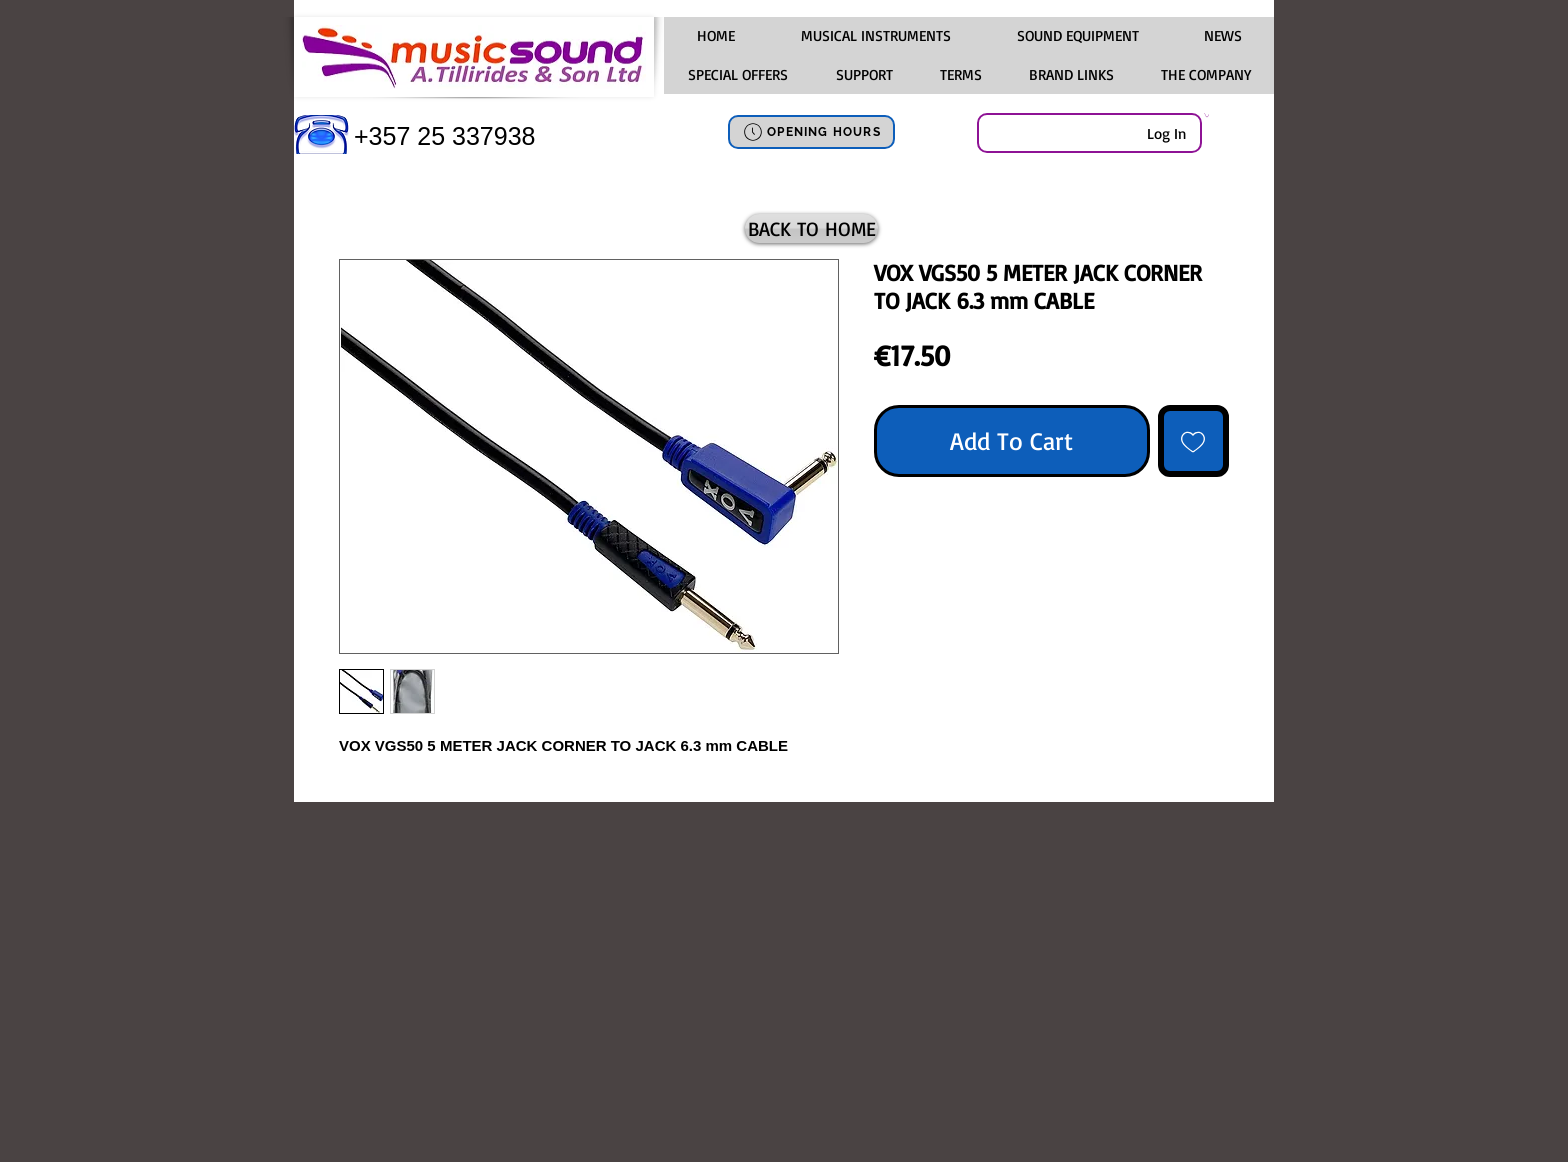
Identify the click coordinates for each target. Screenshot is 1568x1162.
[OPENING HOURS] (811, 132)
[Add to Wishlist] (1194, 441)
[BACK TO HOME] (811, 228)
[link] (1206, 115)
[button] (875, 36)
